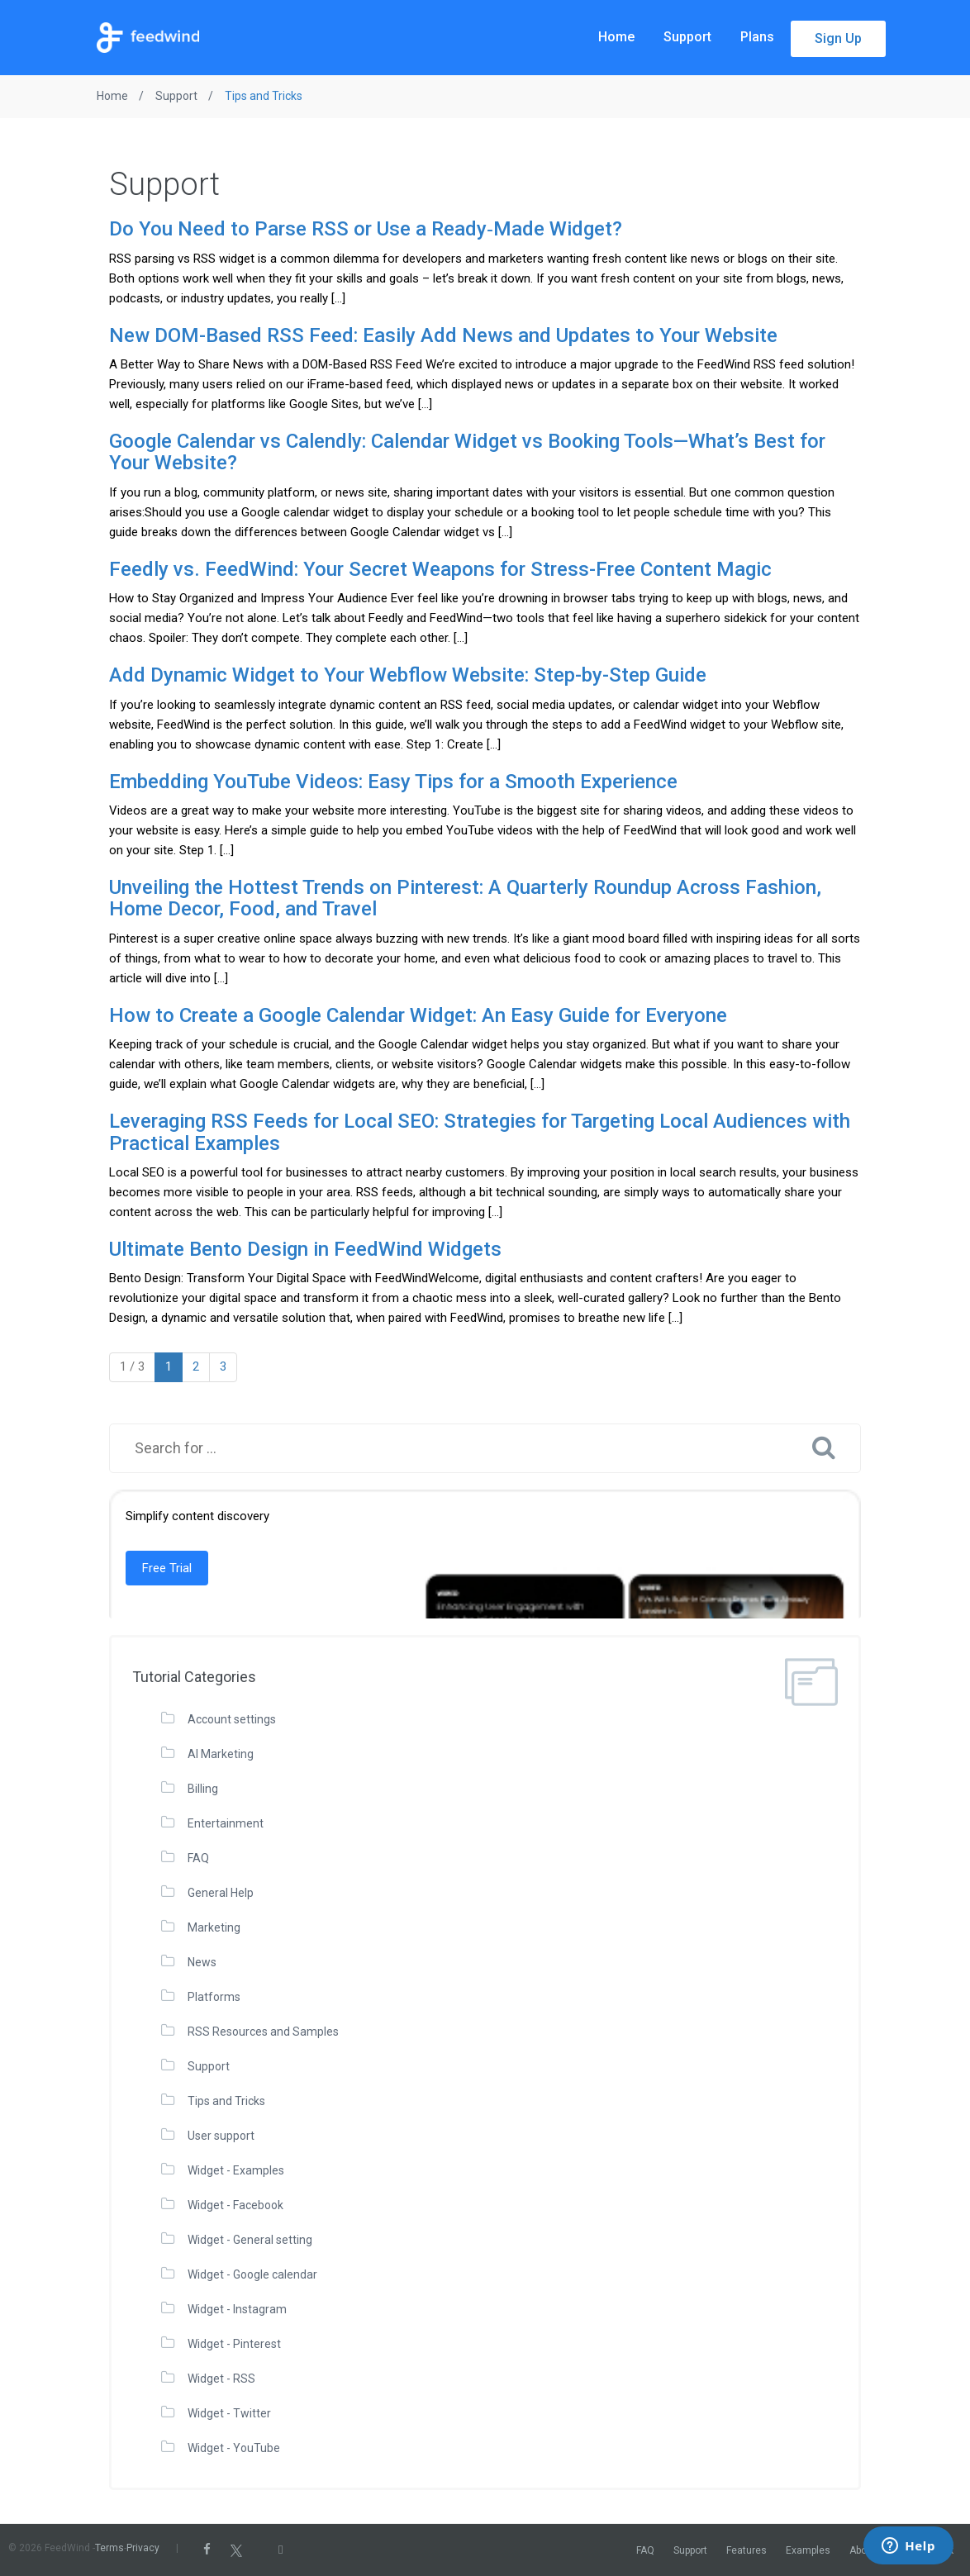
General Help (221, 1892)
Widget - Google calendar (252, 2274)
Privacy (142, 2548)
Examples (808, 2550)
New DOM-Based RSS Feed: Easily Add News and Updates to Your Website (443, 335)
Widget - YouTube (234, 2448)
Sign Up (838, 38)
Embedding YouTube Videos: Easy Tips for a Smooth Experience (393, 781)
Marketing (214, 1927)
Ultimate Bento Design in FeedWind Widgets (305, 1249)
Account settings (232, 1719)
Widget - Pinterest (234, 2343)
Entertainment (226, 1823)
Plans (757, 37)
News (202, 1962)
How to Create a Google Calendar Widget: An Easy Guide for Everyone (418, 1015)
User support (221, 2135)
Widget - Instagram (237, 2309)
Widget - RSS (221, 2378)
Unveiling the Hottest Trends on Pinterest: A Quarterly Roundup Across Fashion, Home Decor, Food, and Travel (465, 898)
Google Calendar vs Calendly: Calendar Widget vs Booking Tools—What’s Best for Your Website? (467, 452)
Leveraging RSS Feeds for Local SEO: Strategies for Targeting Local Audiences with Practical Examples (479, 1132)
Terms (109, 2548)
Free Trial (167, 1568)
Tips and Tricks (226, 2101)
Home (616, 37)
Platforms (214, 1996)
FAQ (198, 1858)
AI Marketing (221, 1754)
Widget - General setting (250, 2239)
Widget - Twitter (229, 2413)
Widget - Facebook (235, 2205)
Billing (203, 1788)
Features (746, 2550)
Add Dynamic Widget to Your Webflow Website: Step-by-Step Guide (407, 675)
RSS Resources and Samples (263, 2031)
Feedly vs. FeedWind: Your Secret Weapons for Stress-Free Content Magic (440, 569)
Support (687, 37)
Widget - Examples (236, 2170)
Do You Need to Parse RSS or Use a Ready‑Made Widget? (365, 228)
